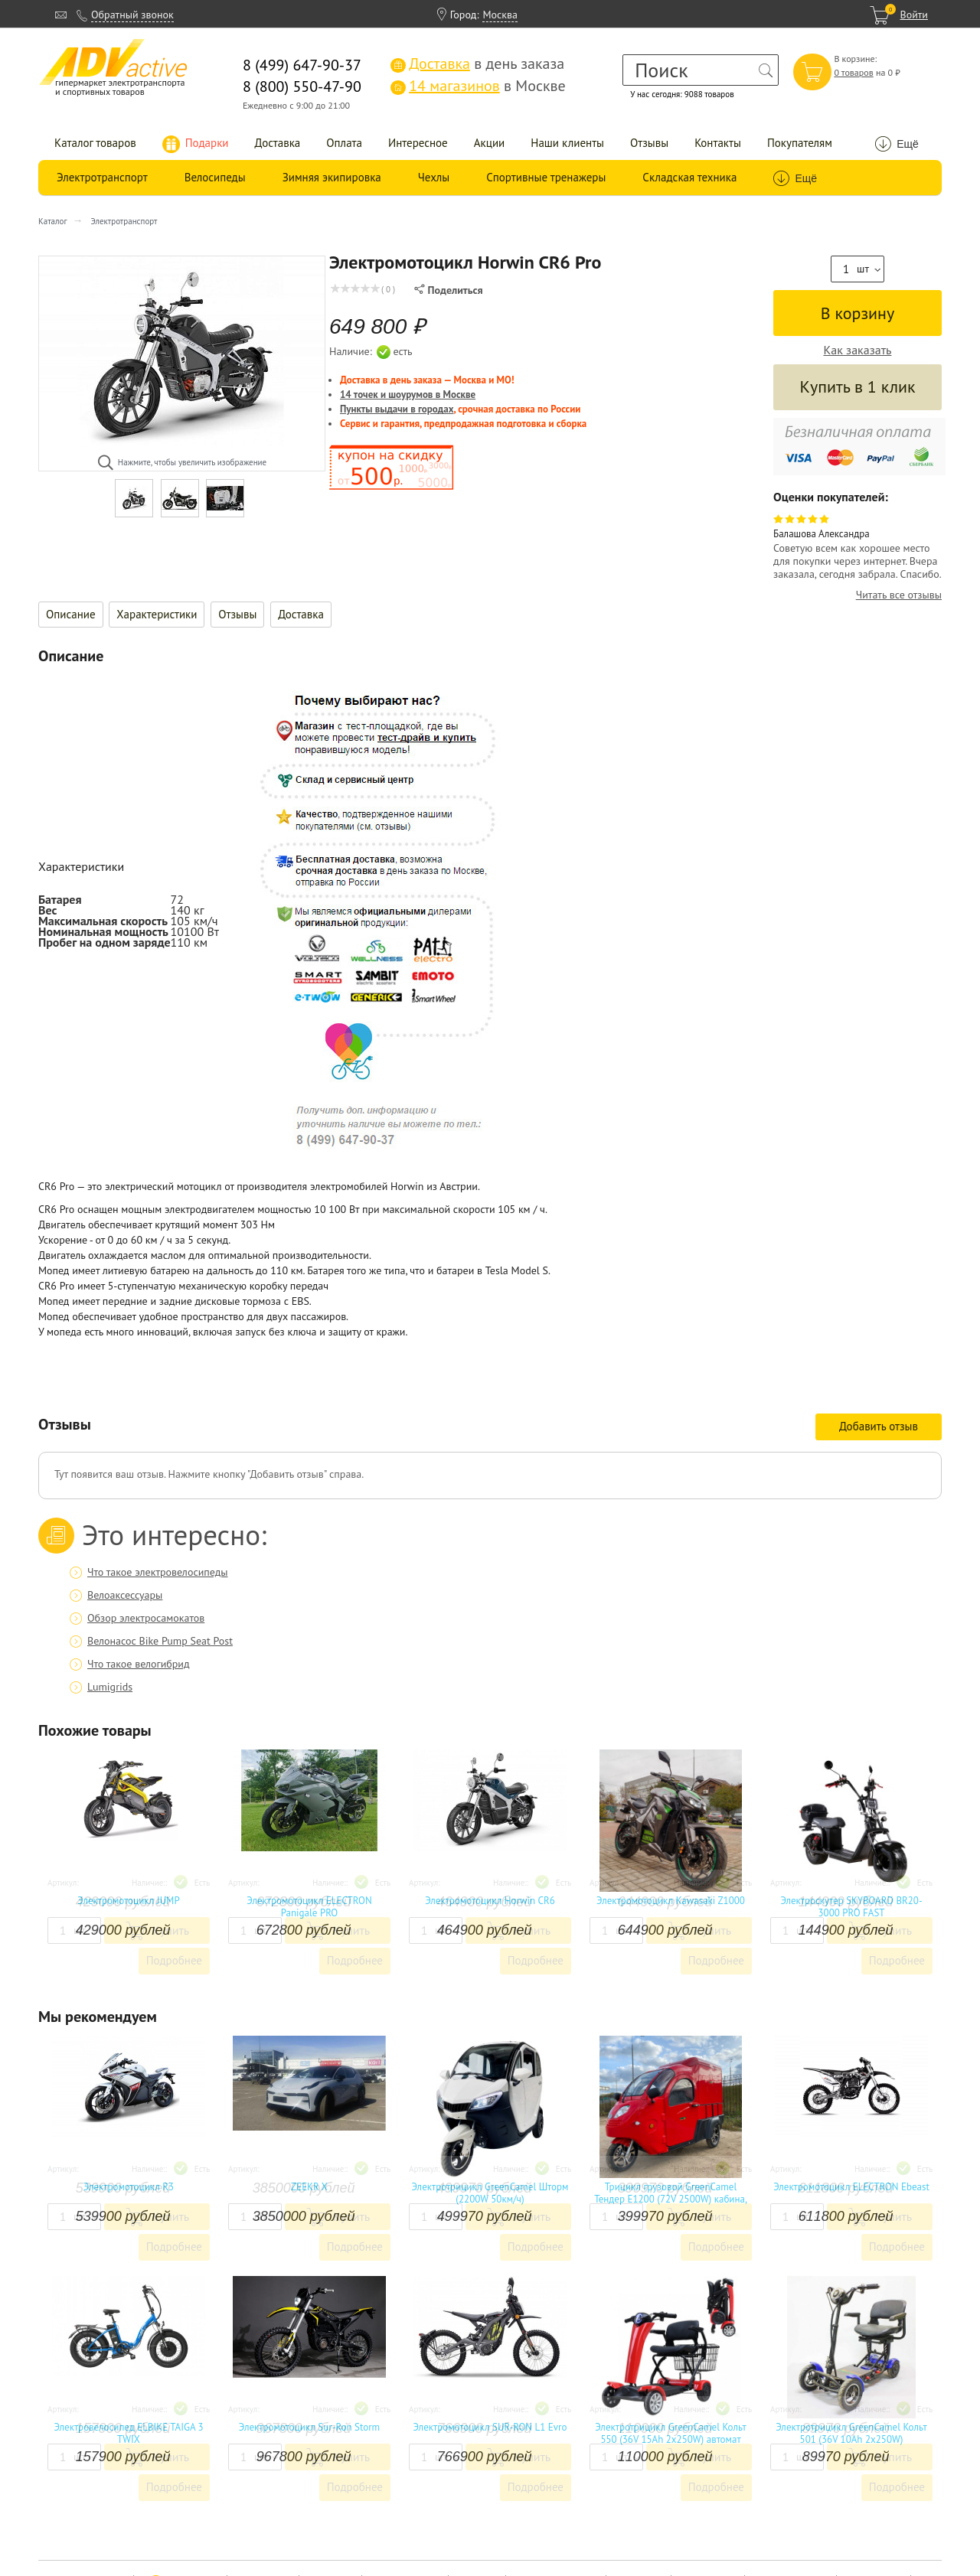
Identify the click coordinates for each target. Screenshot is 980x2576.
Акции (489, 142)
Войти (914, 14)
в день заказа (477, 63)
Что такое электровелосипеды (157, 1572)
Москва (500, 14)
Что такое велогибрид (138, 1664)
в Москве (477, 86)
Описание (71, 614)
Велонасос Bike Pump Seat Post (160, 1641)
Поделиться (448, 290)
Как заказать (858, 350)
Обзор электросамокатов (145, 1618)
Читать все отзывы (899, 595)
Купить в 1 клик (857, 386)
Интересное (418, 142)
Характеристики (156, 614)
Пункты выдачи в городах (396, 409)
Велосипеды (215, 177)
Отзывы (649, 142)
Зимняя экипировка (332, 177)
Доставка (278, 142)
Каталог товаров (95, 142)
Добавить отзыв (878, 1426)
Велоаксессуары (124, 1595)
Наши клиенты (567, 142)
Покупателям (799, 142)
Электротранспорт (102, 177)
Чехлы (433, 177)
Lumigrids (109, 1687)
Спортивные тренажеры (546, 177)
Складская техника (689, 177)
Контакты (717, 142)
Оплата (344, 142)
